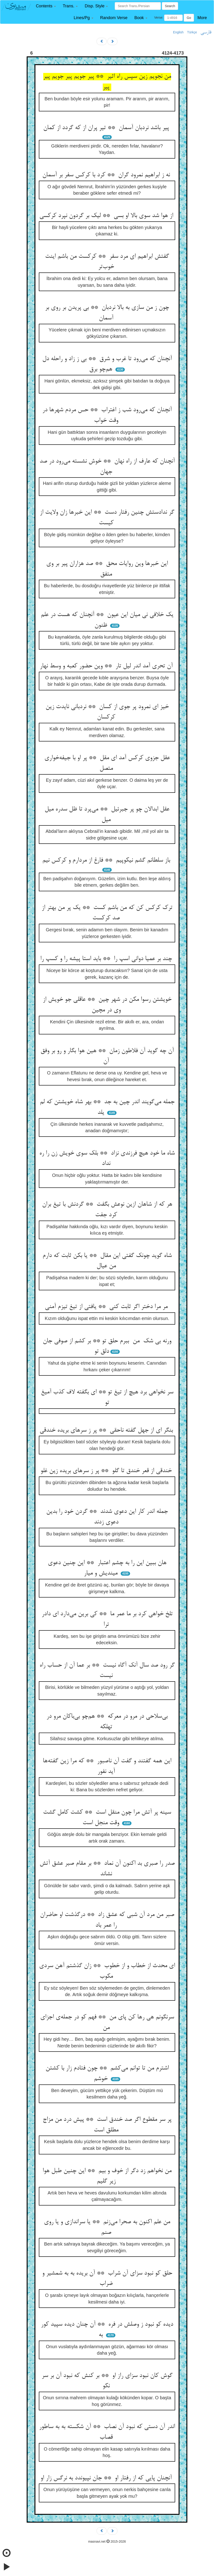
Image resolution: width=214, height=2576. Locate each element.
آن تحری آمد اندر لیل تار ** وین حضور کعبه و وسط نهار (107, 666)
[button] (45, 6)
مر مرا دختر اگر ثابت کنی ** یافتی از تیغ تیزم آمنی (107, 1307)
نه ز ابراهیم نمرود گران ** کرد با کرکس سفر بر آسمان (107, 175)
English (178, 32)
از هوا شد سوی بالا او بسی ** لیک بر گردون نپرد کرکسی (107, 216)
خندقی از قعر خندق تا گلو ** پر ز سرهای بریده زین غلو (107, 1471)
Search (170, 6)
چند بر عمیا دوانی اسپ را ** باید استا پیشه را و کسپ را (107, 959)
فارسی (205, 32)
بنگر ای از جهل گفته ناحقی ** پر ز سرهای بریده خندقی (107, 1430)
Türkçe (192, 32)
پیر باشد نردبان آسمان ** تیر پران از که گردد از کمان (107, 128)
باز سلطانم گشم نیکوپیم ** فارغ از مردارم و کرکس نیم (107, 860)
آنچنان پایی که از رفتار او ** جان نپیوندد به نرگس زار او (107, 2478)
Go (189, 18)
